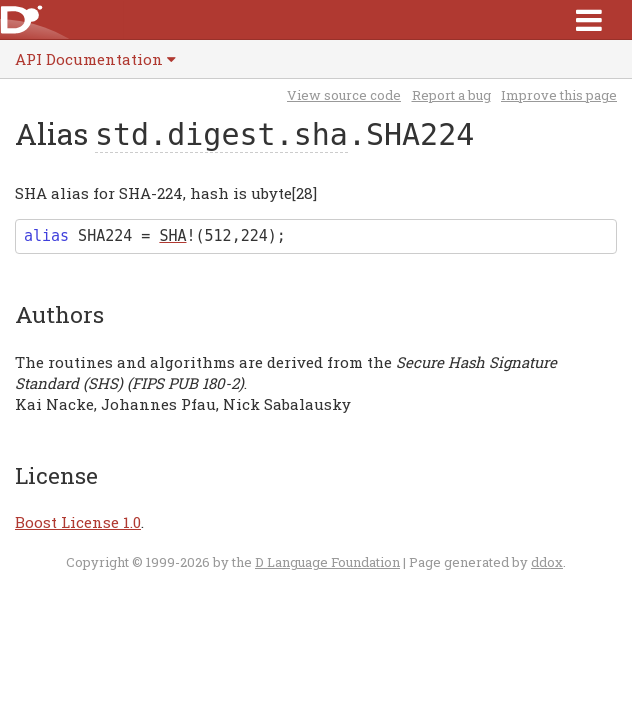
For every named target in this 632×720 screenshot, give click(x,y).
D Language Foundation (327, 562)
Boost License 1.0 (78, 522)
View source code (344, 95)
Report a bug (451, 95)
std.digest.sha (221, 134)
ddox (547, 562)
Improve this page (559, 95)
